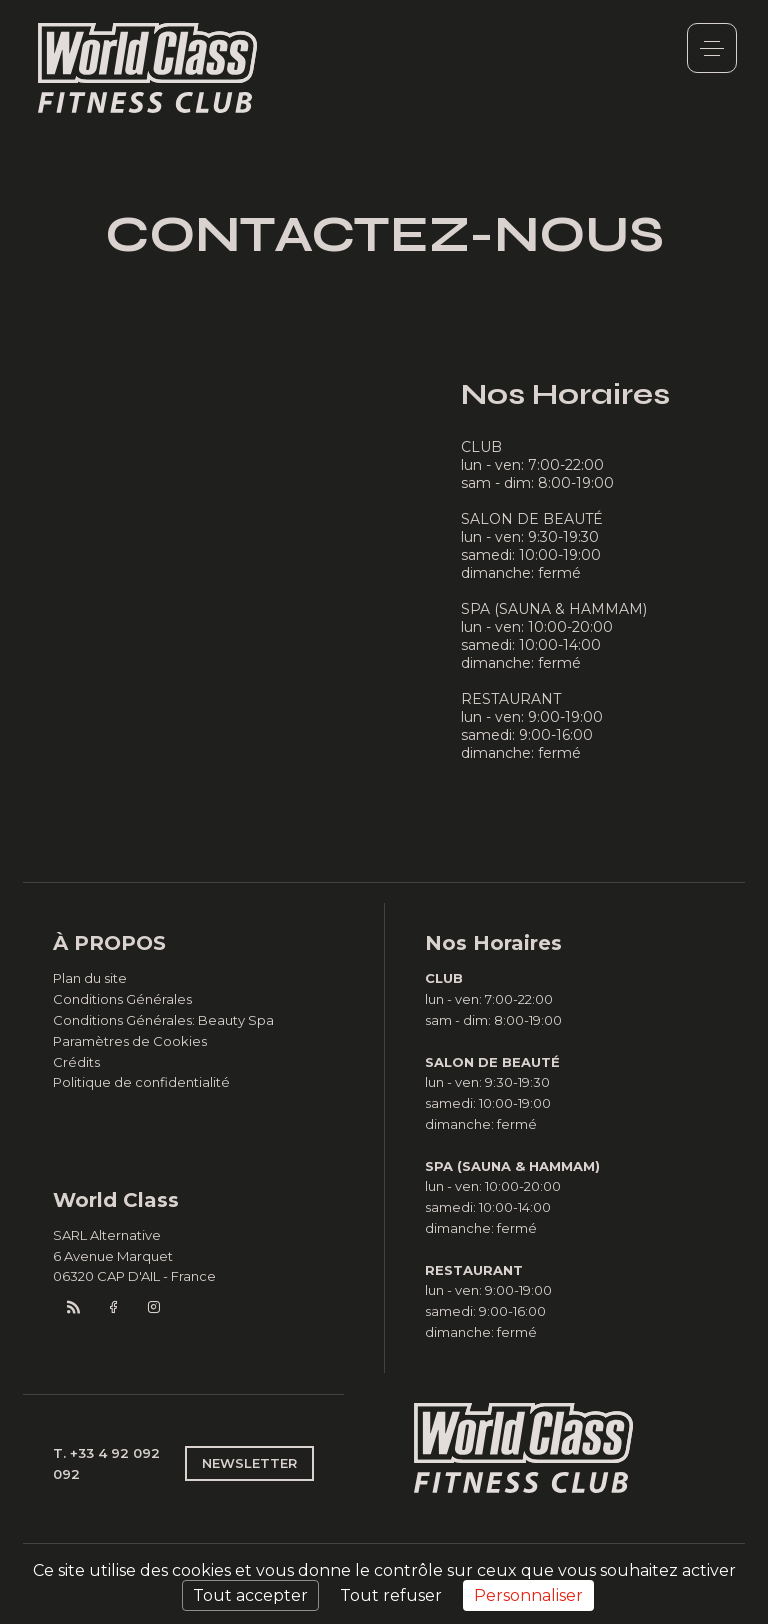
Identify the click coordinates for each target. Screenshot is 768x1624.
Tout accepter (250, 1595)
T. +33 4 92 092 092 (106, 1463)
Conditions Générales (122, 999)
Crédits (76, 1062)
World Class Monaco (148, 68)
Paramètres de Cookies (130, 1041)
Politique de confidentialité (141, 1082)
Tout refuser (391, 1595)
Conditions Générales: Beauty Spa (163, 1020)
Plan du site (90, 978)
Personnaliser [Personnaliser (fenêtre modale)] (528, 1595)
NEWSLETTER (249, 1463)
